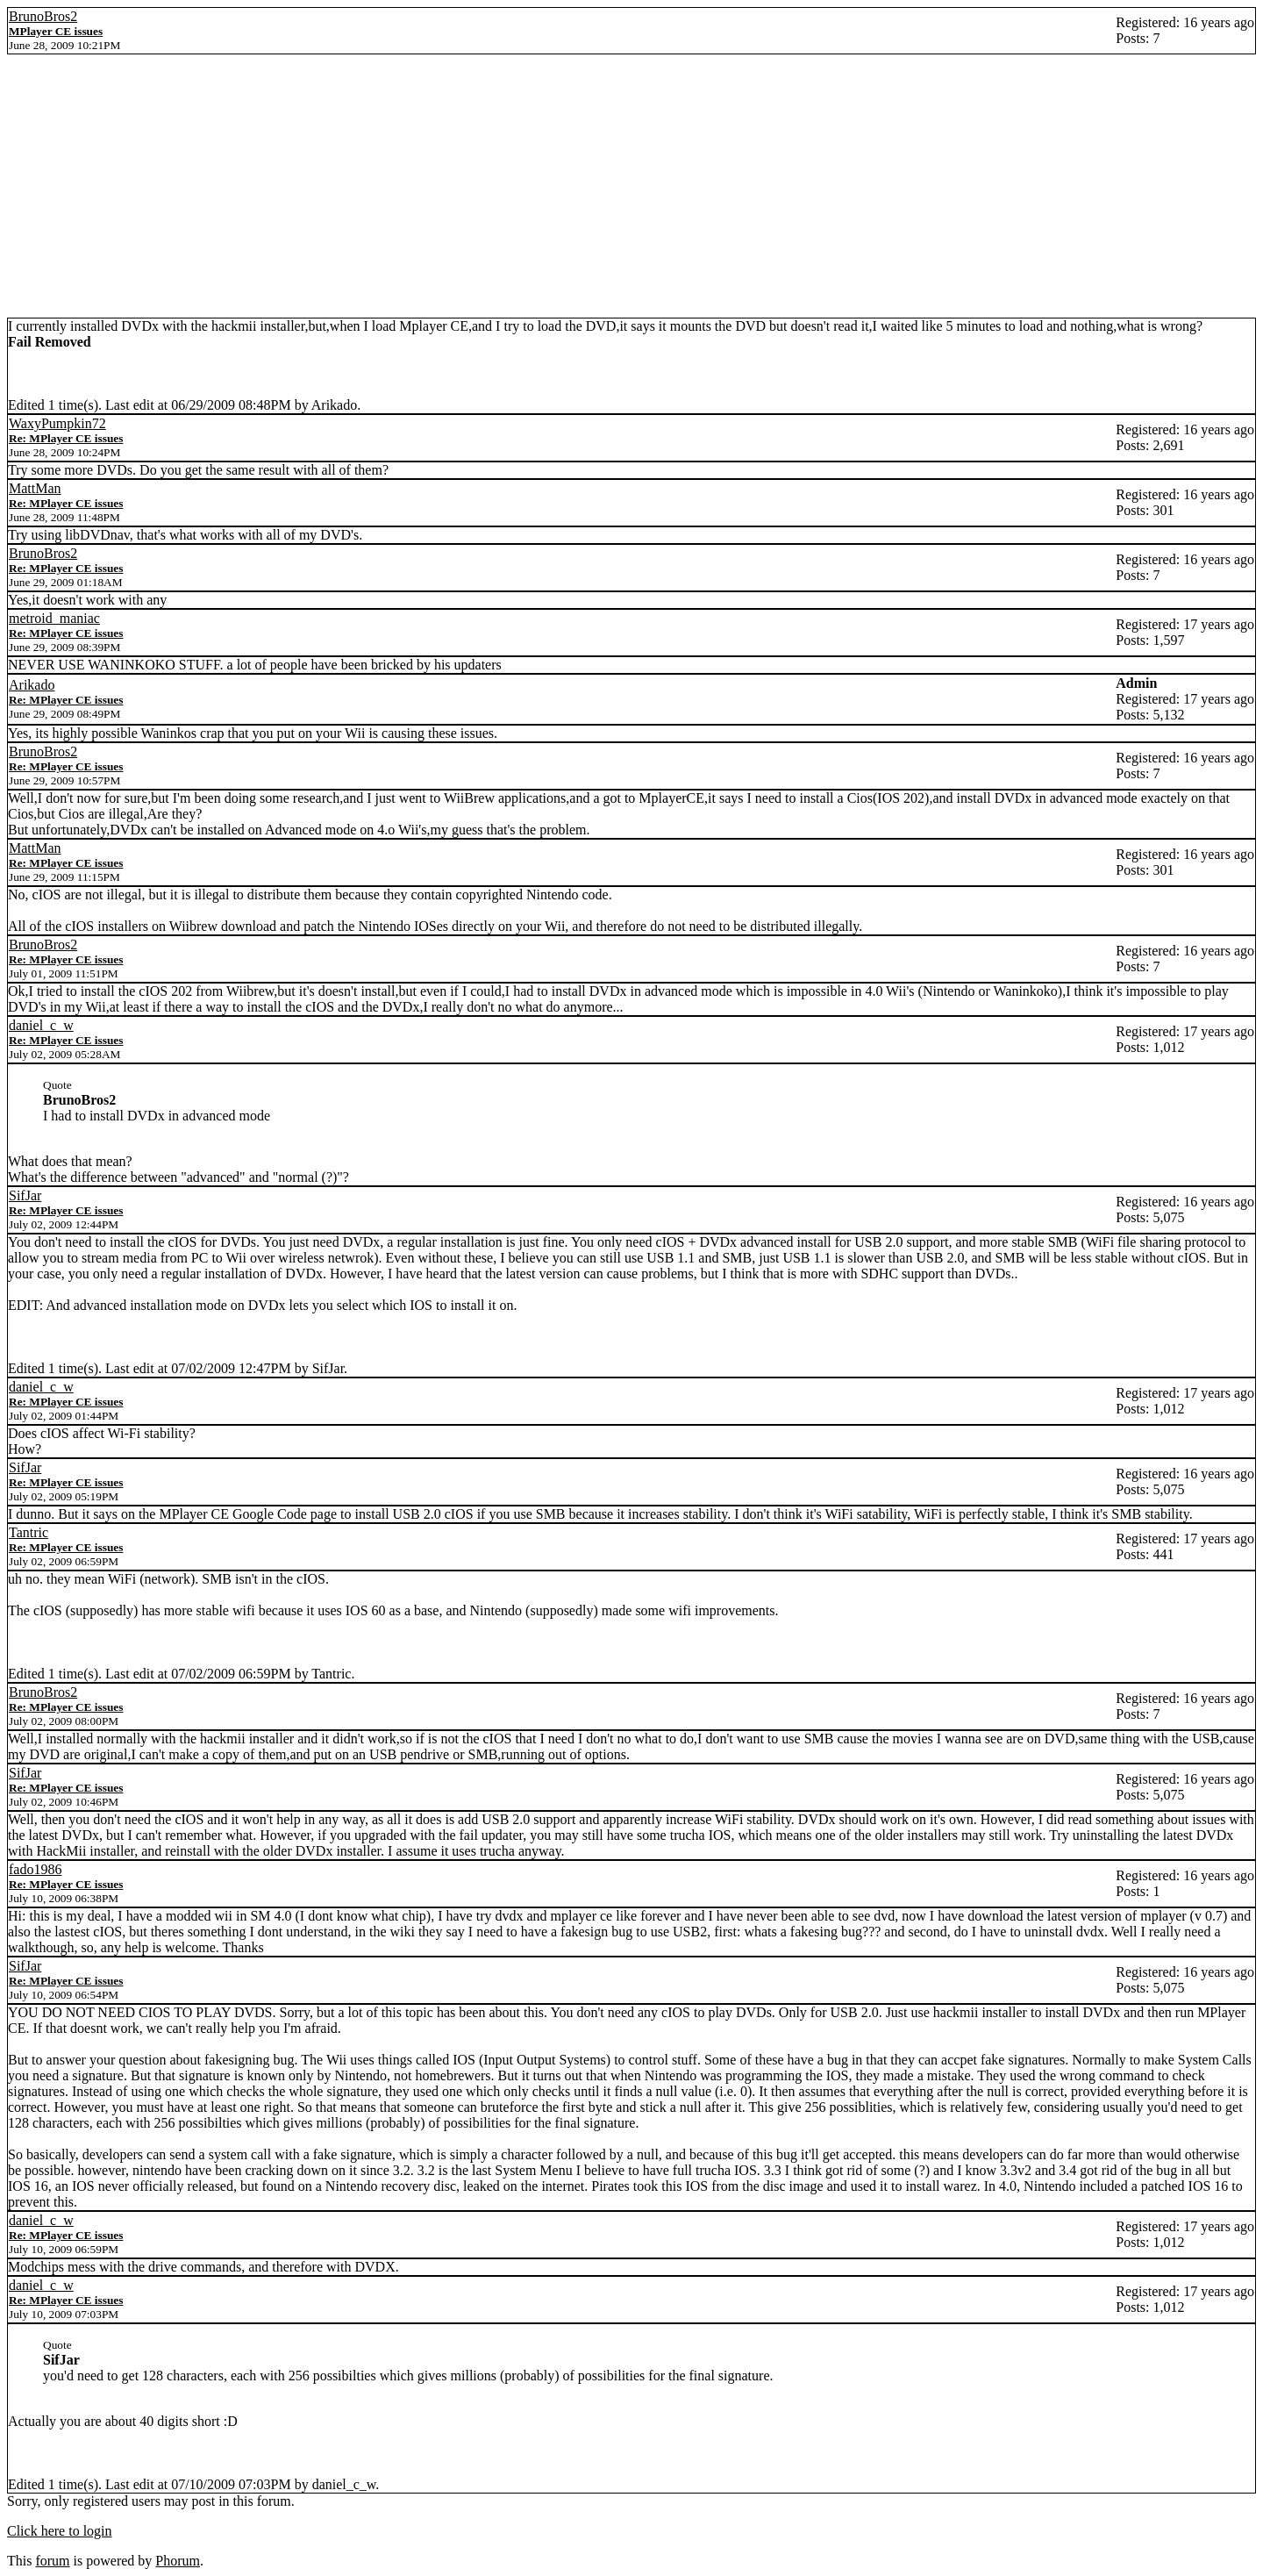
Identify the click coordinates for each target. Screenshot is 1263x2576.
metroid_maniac (54, 618)
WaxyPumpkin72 (57, 423)
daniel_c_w (41, 1025)
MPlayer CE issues (56, 31)
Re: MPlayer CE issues (66, 438)
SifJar (25, 1195)
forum (52, 2560)
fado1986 (35, 1869)
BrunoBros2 (43, 16)
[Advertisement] (631, 186)
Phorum (177, 2560)
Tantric (28, 1532)
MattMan (35, 488)
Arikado (31, 684)
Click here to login (59, 2530)
